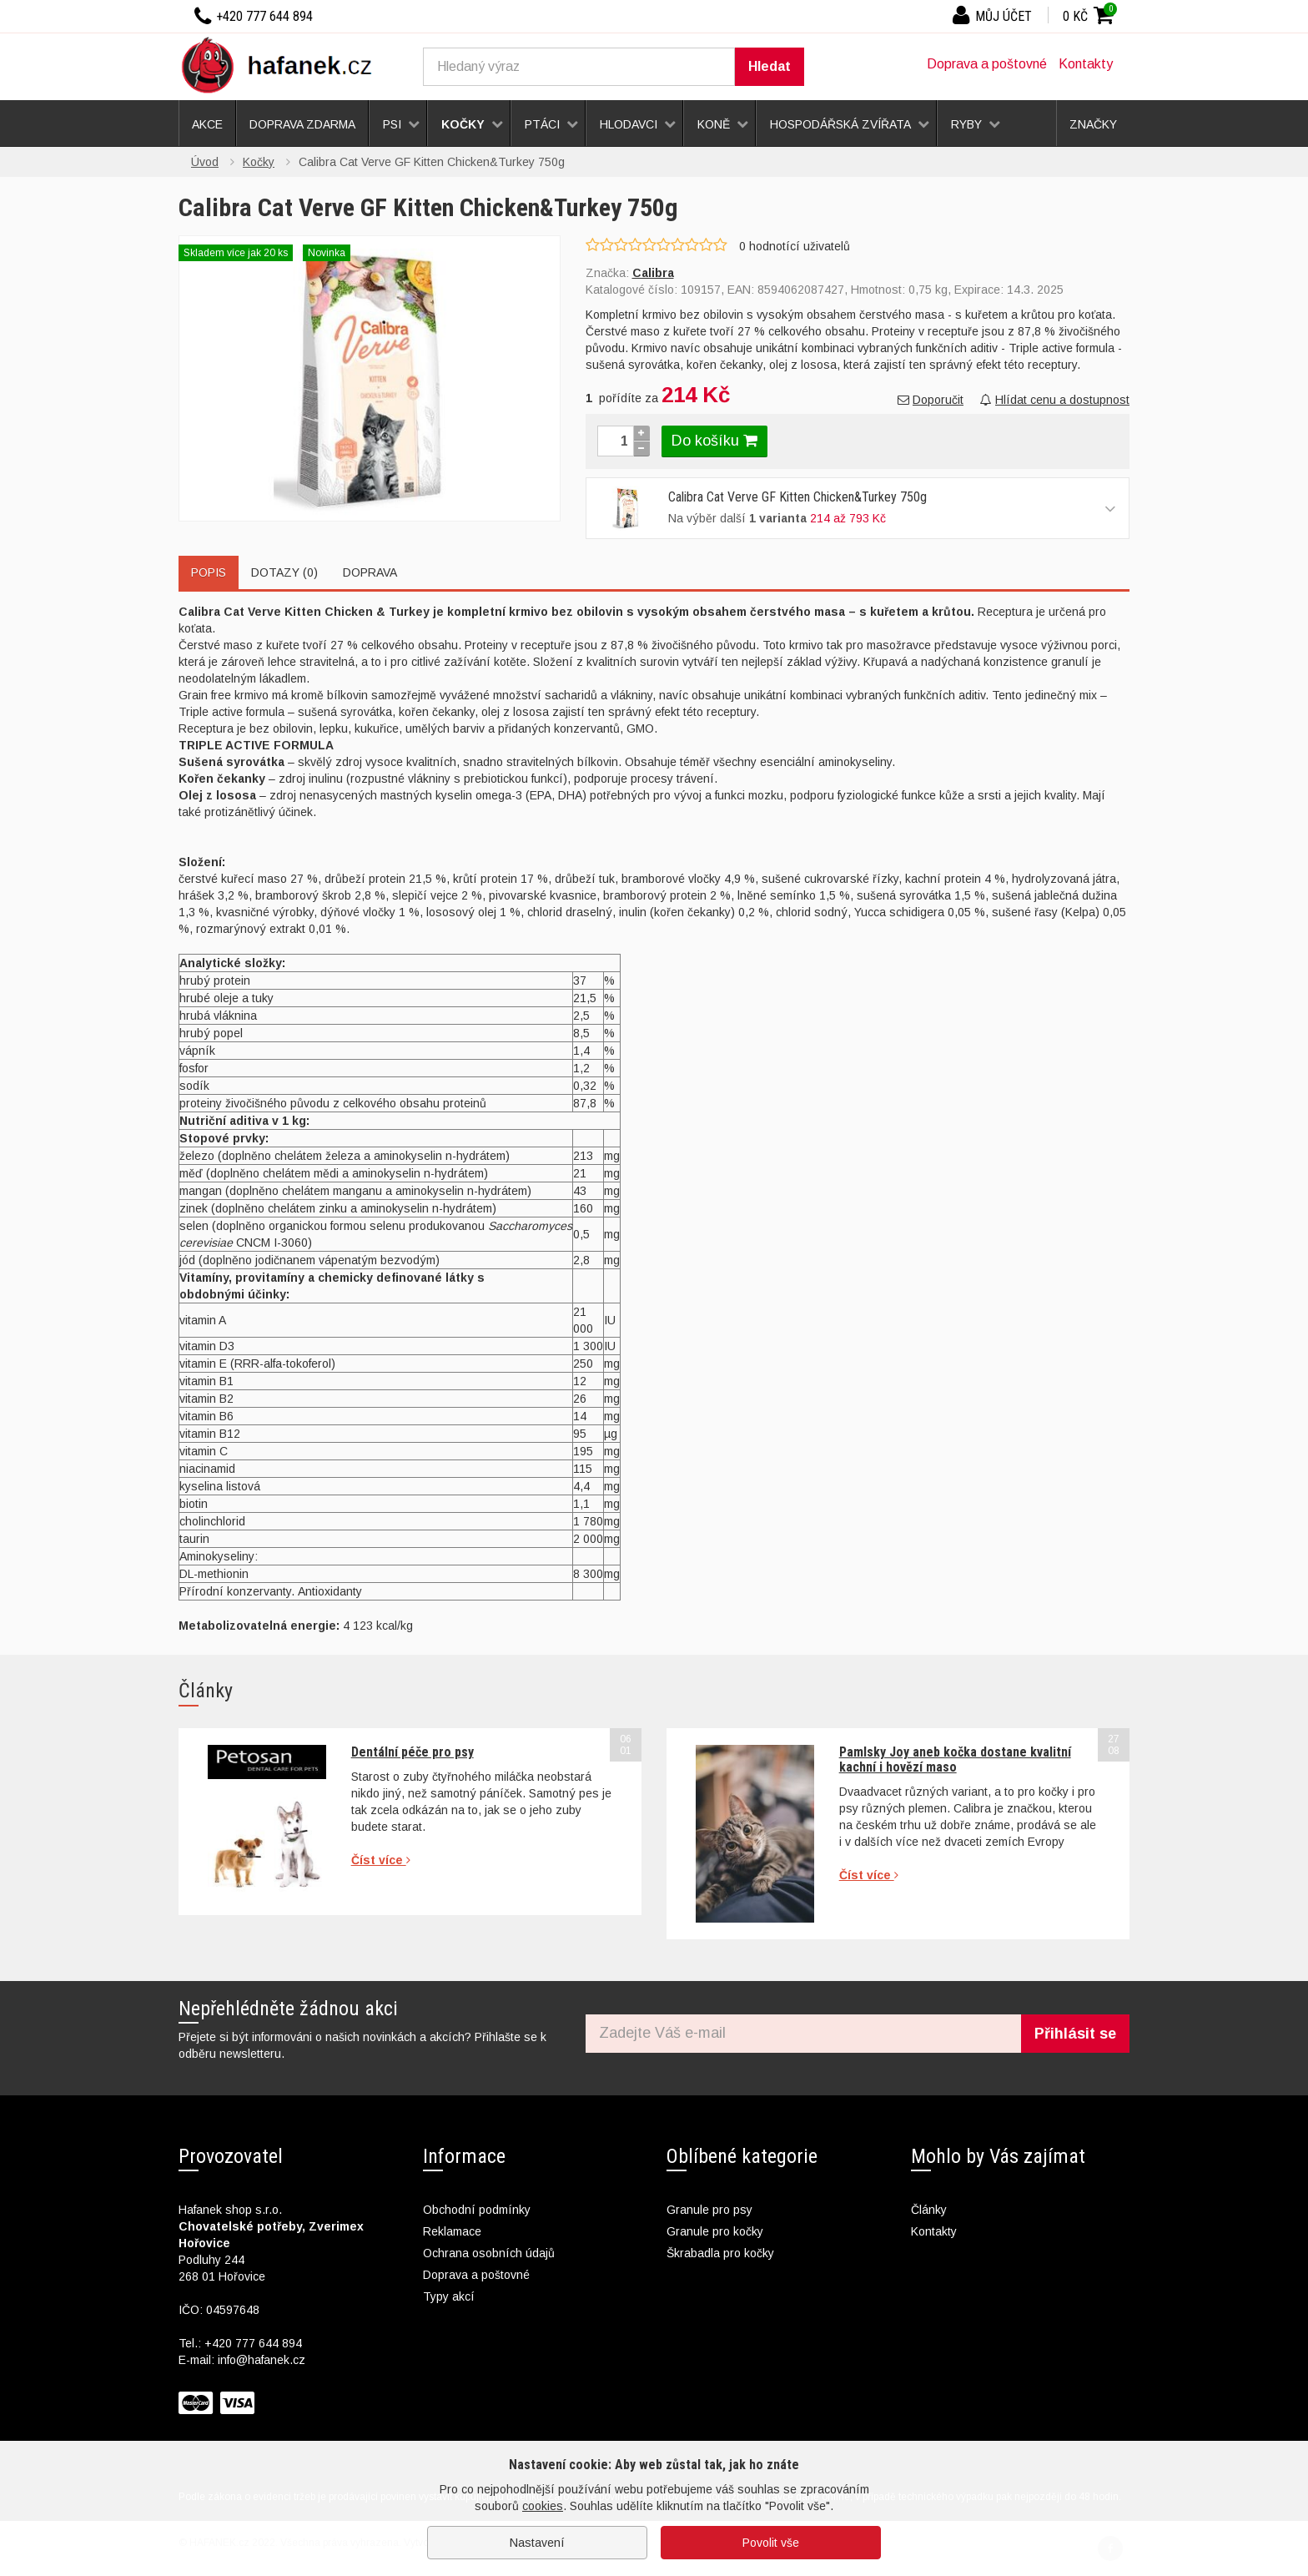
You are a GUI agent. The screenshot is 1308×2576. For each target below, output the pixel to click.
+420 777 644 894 (253, 2343)
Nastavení (537, 2542)
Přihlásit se (1075, 2033)
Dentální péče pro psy (412, 1752)
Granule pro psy (709, 2209)
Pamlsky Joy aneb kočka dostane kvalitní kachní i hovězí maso (955, 1759)
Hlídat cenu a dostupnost (1054, 399)
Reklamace (452, 2231)
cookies (542, 2506)
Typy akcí (449, 2296)
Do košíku (714, 440)
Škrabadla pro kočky (720, 2253)
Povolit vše (770, 2542)
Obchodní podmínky (477, 2209)
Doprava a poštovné (987, 64)
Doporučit (930, 399)
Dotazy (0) (284, 572)
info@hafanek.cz (261, 2360)
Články (929, 2209)
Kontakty (1086, 64)
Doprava (370, 572)
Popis (208, 572)
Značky (1093, 124)
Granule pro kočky (715, 2231)
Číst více (380, 1860)
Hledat (769, 66)
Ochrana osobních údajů (489, 2253)
